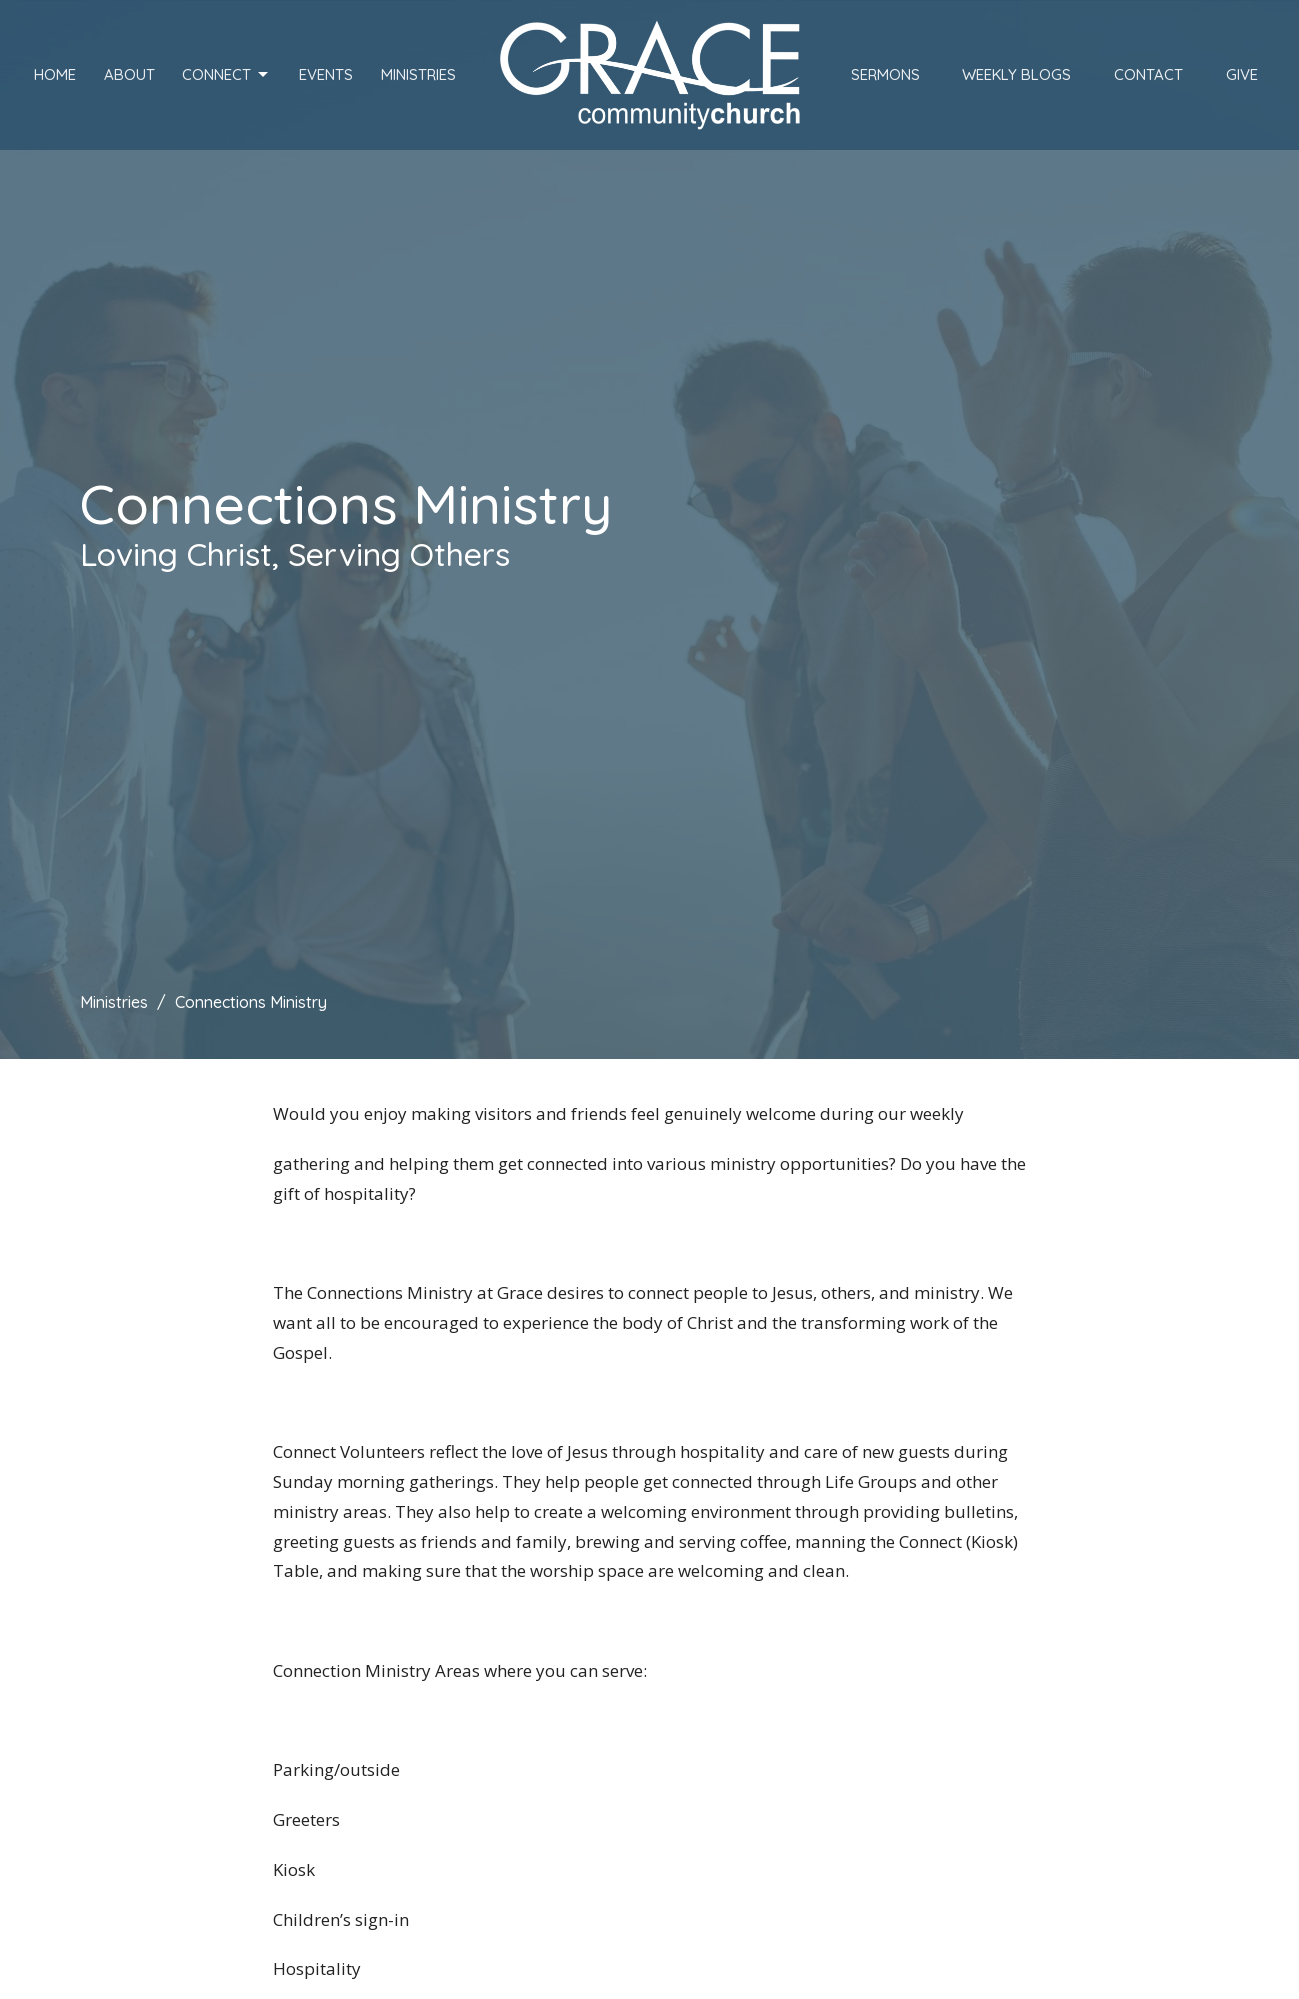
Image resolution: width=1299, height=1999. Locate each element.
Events (326, 74)
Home (55, 74)
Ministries (418, 74)
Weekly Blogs (1016, 74)
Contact (1148, 74)
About (129, 74)
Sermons (885, 74)
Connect (226, 75)
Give (1242, 74)
